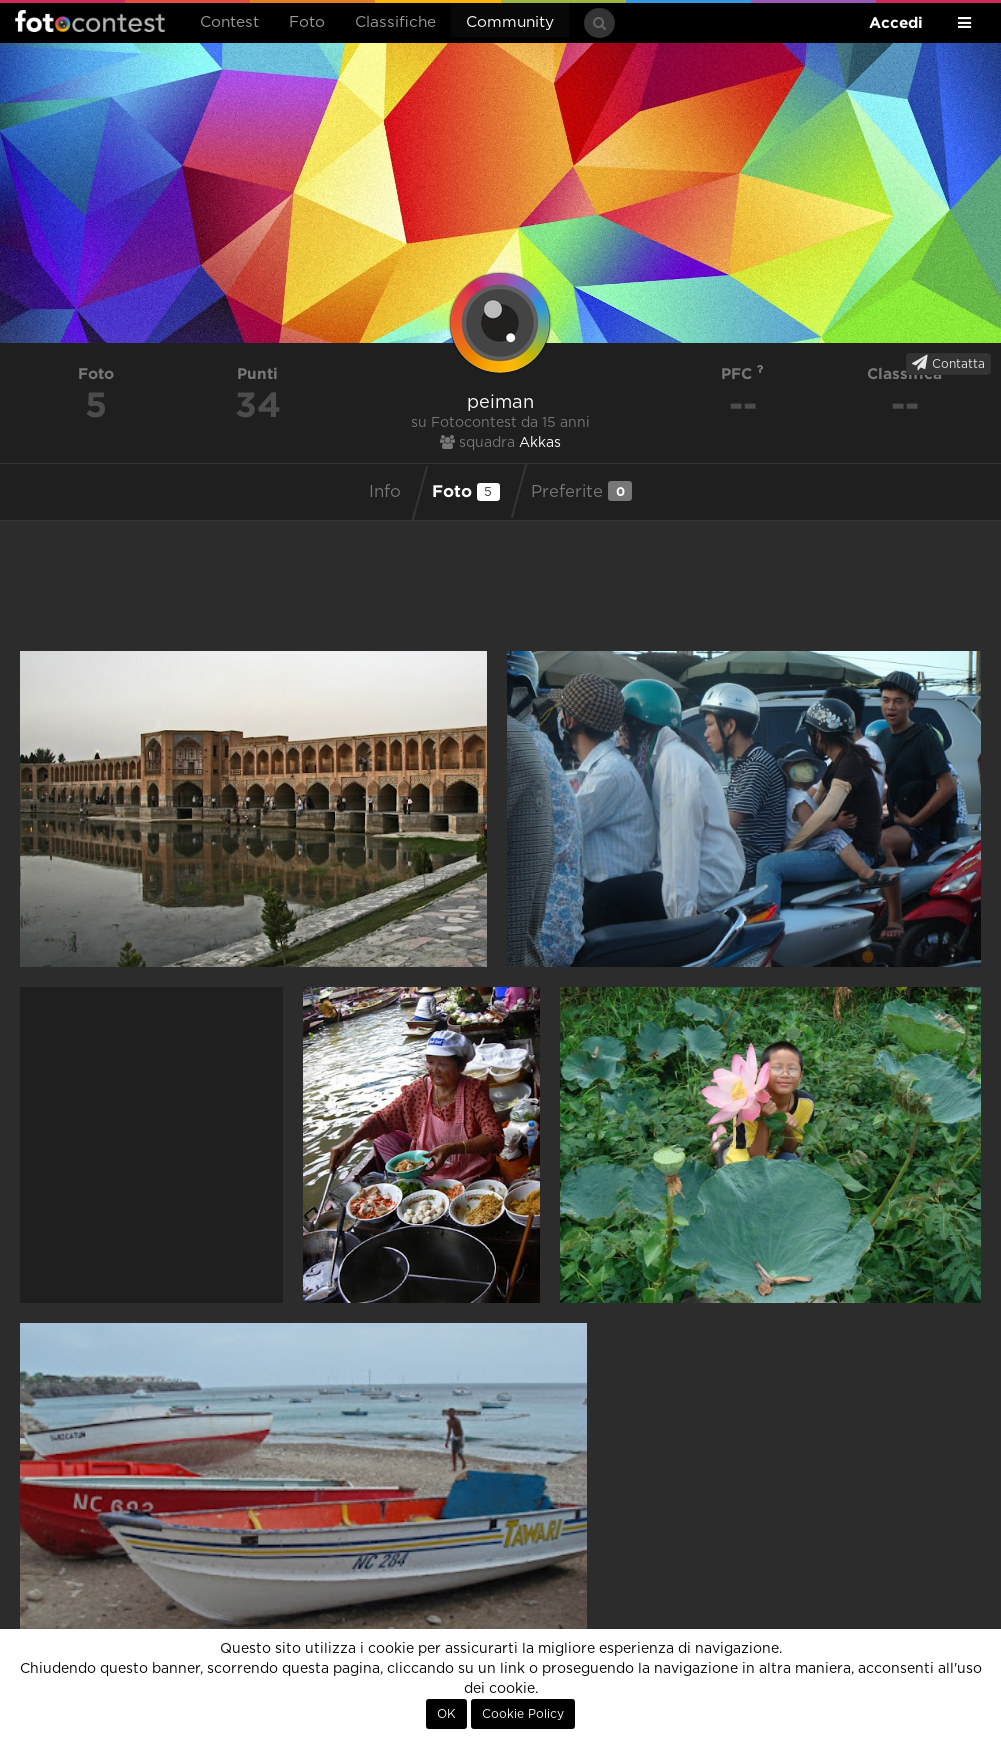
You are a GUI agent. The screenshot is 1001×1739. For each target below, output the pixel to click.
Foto (307, 22)
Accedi (896, 22)
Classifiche (395, 22)
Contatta (948, 363)
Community (510, 22)
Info (385, 492)
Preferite (581, 491)
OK (446, 1714)
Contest (229, 22)
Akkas (540, 443)
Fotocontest (90, 21)
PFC (742, 373)
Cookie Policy (523, 1714)
